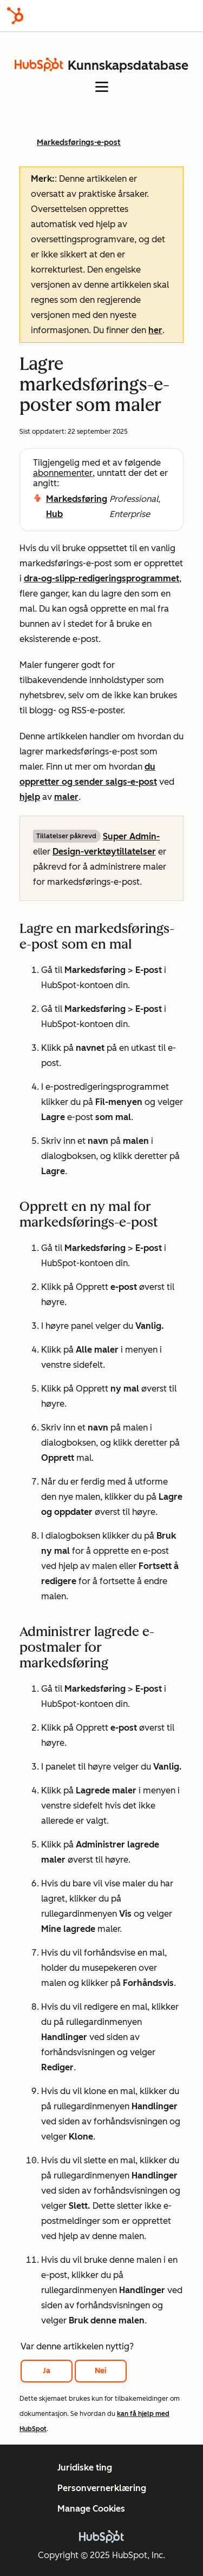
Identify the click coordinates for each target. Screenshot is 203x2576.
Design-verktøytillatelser (104, 851)
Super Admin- (131, 836)
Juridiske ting (84, 2467)
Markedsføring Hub (76, 506)
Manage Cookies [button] (91, 2509)
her (155, 330)
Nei (101, 2370)
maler (66, 797)
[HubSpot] (15, 16)
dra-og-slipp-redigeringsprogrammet (101, 578)
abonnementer (63, 473)
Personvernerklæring (101, 2488)
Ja (46, 2370)
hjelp (29, 797)
